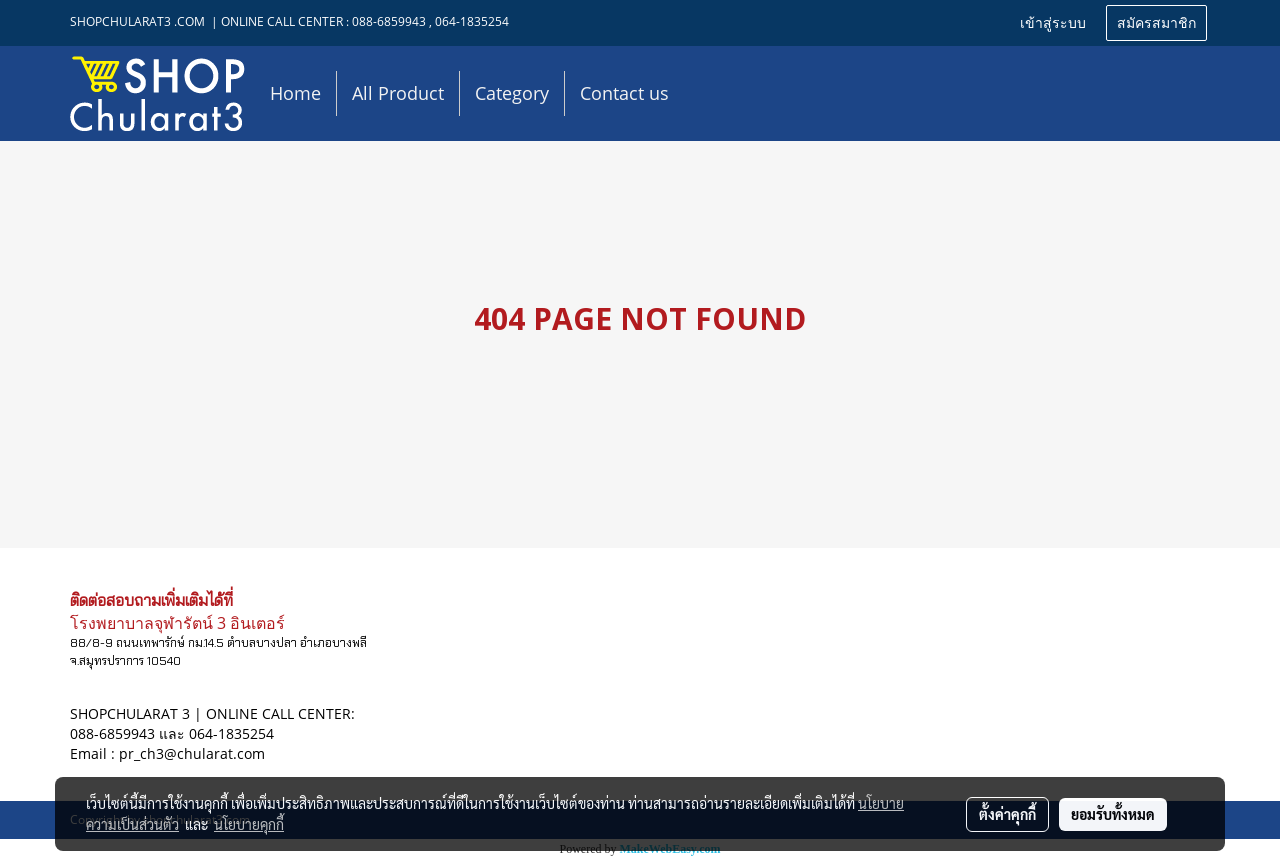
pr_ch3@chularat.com (192, 753)
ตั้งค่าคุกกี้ (1007, 814)
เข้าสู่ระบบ (1053, 23)
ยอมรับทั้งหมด (1113, 814)
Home (295, 93)
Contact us (624, 93)
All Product (398, 93)
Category (512, 93)
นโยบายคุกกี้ (249, 824)
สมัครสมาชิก (1156, 23)
